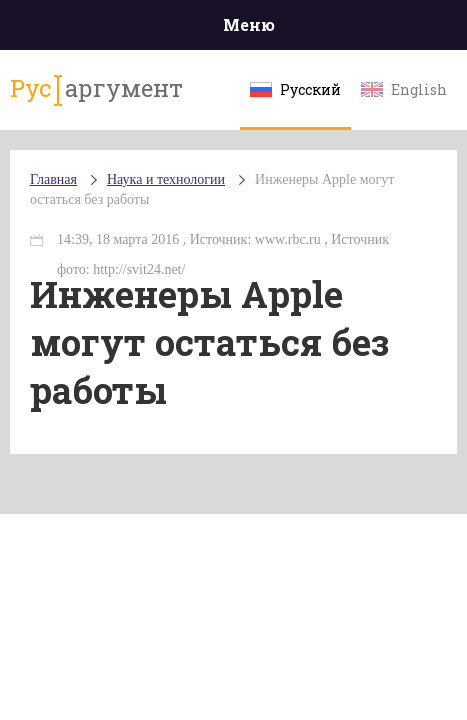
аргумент (96, 89)
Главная (53, 179)
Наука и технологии (166, 179)
